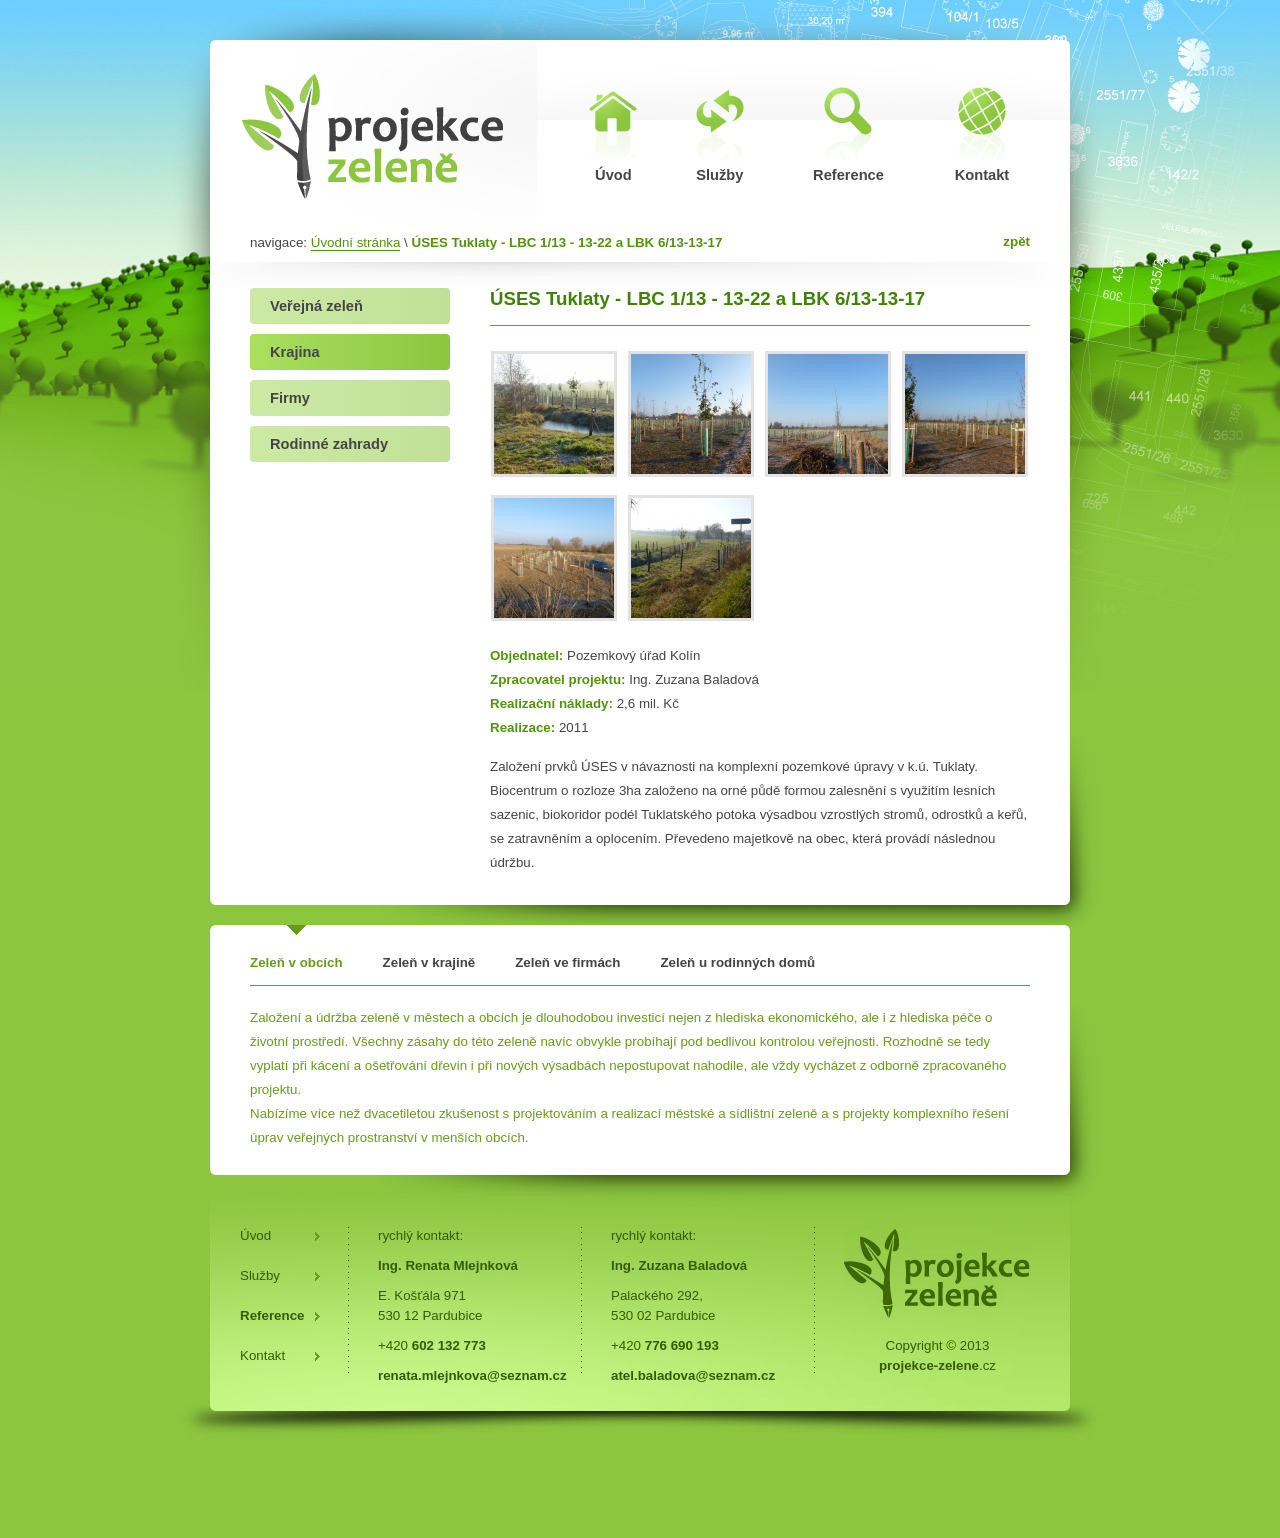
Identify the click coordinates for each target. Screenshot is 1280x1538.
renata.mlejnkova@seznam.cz (472, 1375)
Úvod (255, 1235)
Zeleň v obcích (296, 962)
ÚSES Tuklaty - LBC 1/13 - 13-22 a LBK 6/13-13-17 (567, 242)
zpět (1016, 241)
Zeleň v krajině (429, 962)
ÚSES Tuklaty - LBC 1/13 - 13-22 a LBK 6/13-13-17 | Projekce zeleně (373, 135)
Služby (260, 1275)
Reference (272, 1315)
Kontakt (262, 1355)
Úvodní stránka (356, 242)
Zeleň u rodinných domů (737, 962)
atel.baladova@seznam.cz (693, 1375)
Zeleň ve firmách (567, 962)
